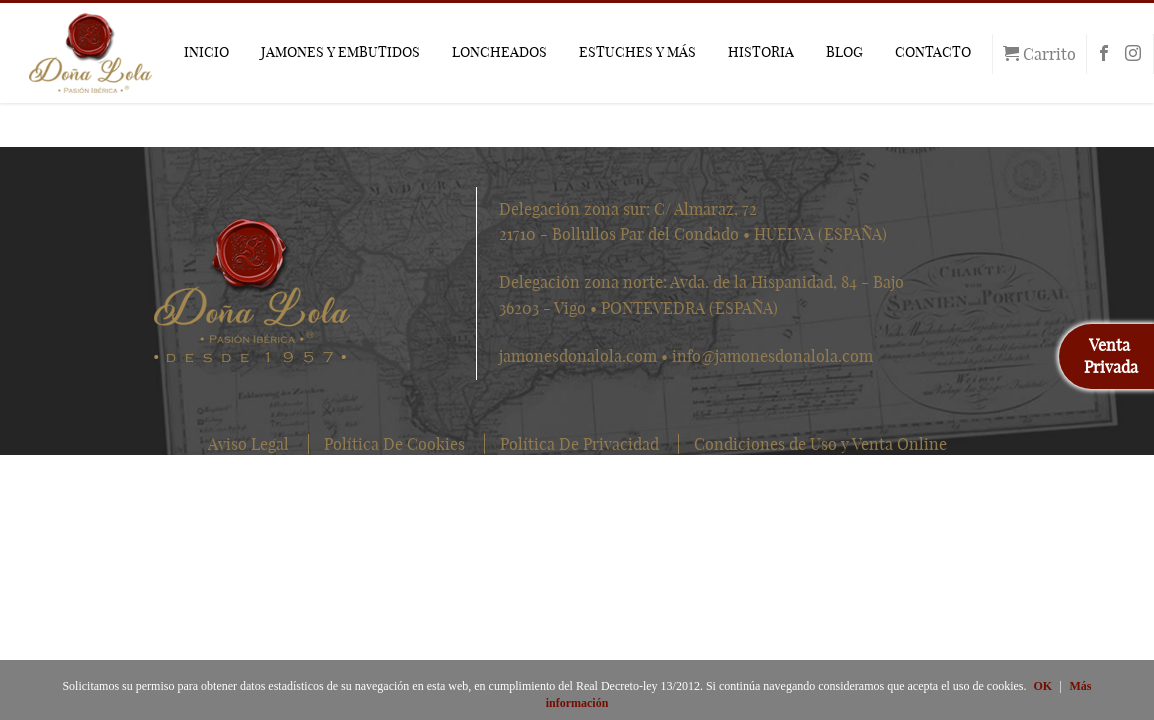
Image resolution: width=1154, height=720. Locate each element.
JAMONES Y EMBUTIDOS (340, 52)
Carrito (1039, 54)
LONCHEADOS (499, 52)
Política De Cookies (394, 444)
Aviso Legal (248, 444)
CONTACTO (933, 52)
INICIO (206, 52)
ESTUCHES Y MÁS (637, 52)
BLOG (844, 52)
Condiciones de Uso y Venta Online (820, 444)
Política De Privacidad (579, 444)
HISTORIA (761, 52)
